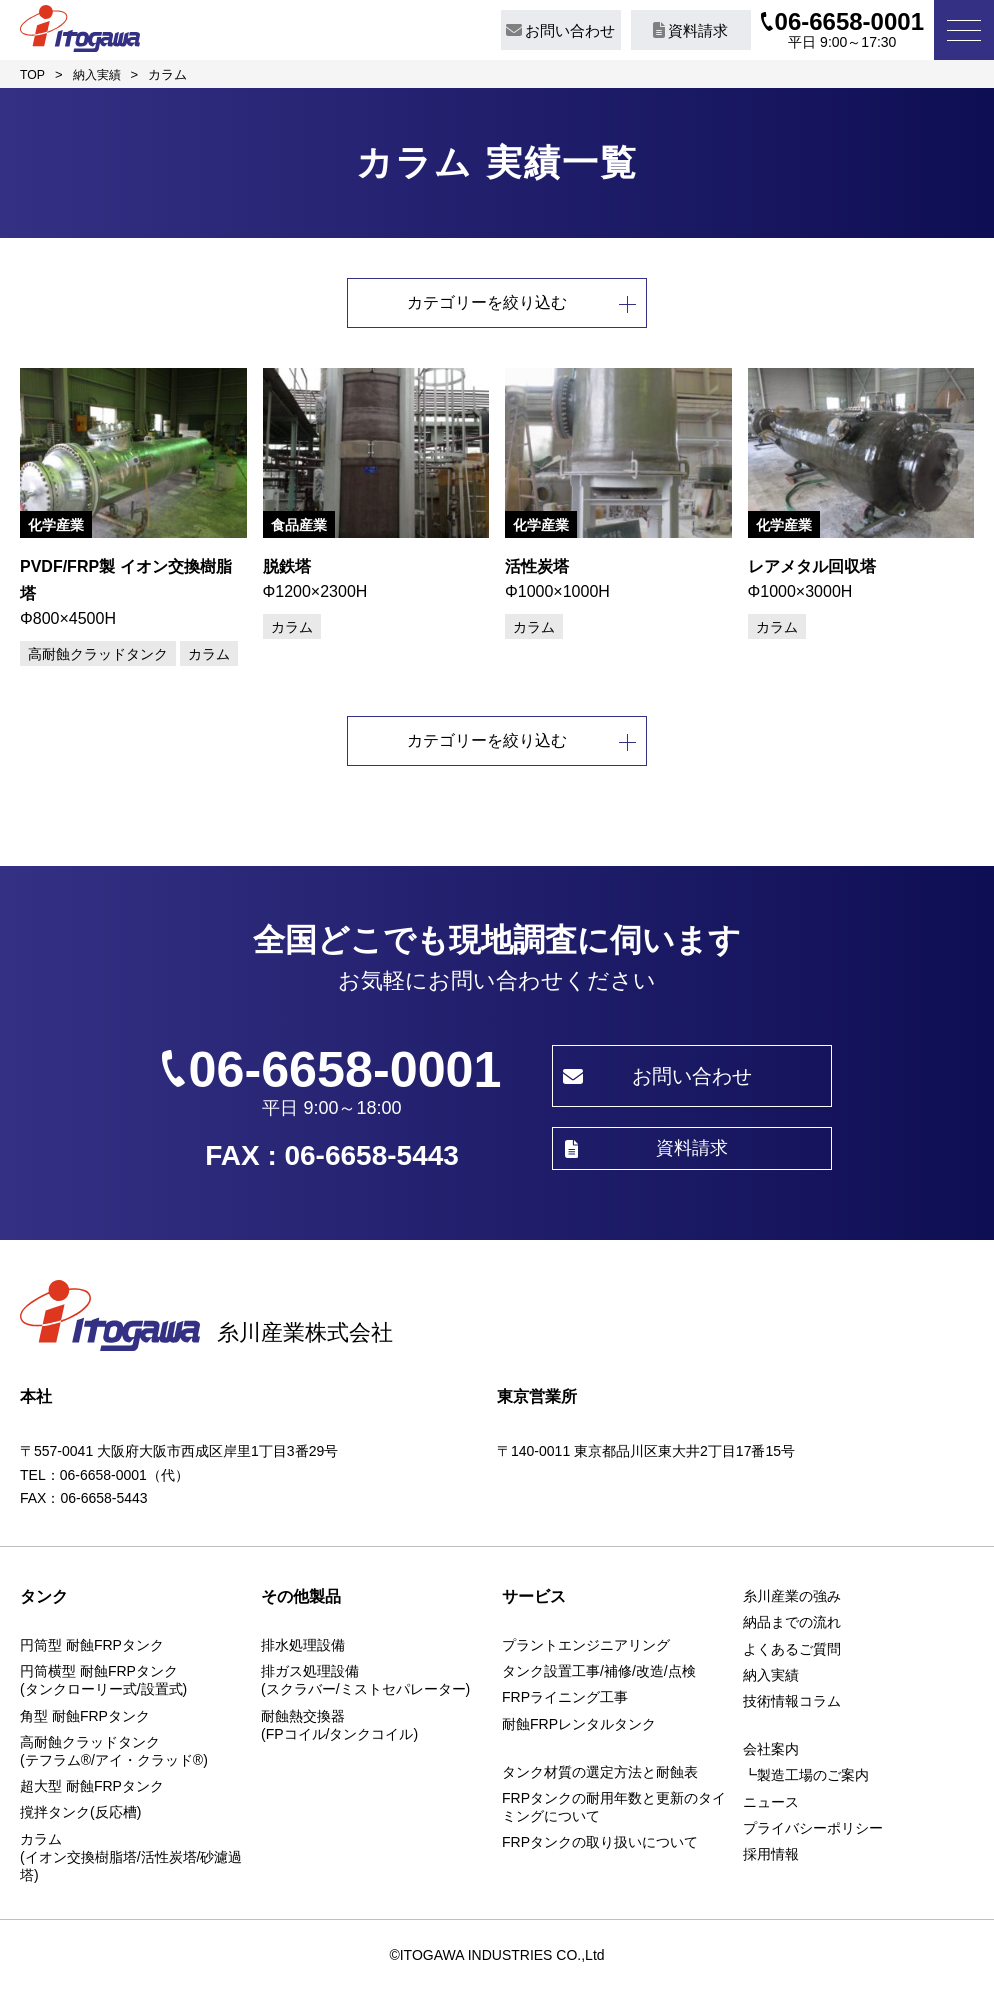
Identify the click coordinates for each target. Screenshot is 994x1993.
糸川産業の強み (792, 1599)
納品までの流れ (792, 1626)
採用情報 (771, 1857)
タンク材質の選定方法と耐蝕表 (600, 1775)
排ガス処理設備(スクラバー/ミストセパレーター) (365, 1683)
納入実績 (771, 1678)
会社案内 (771, 1752)
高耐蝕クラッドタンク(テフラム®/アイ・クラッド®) (114, 1754)
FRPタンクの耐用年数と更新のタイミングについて (614, 1810)
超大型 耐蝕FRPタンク (92, 1789)
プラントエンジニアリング (586, 1648)
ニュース (771, 1805)
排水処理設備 (303, 1648)
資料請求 (690, 30)
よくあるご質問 (792, 1652)
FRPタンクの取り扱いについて (600, 1846)
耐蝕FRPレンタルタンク (579, 1727)
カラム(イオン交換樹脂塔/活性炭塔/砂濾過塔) (131, 1860)
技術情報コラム (792, 1704)
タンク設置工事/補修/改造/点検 (599, 1674)
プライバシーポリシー (813, 1831)
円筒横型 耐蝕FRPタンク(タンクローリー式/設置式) (103, 1683)
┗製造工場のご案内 (806, 1779)
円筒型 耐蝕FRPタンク (92, 1648)
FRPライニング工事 (565, 1701)
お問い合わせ (560, 30)
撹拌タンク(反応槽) (80, 1816)
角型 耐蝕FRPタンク (85, 1719)
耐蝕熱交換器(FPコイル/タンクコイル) (339, 1728)
